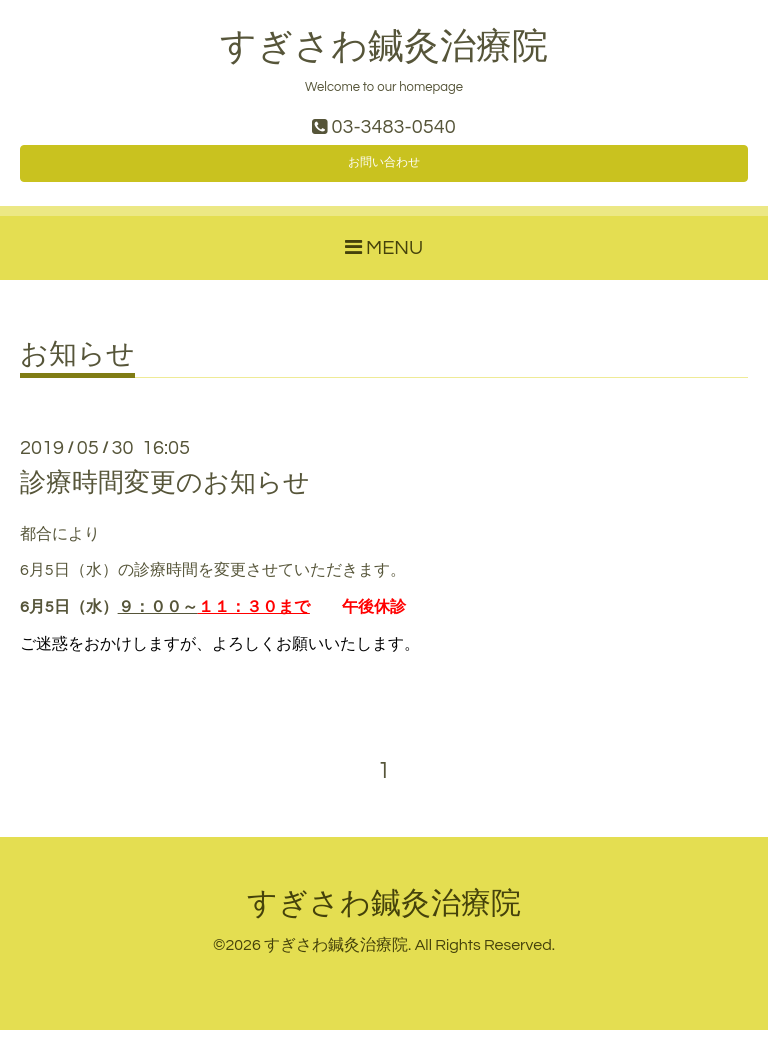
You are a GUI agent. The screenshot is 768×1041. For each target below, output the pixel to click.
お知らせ (77, 367)
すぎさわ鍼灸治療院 (384, 47)
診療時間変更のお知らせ (165, 495)
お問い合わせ (384, 170)
